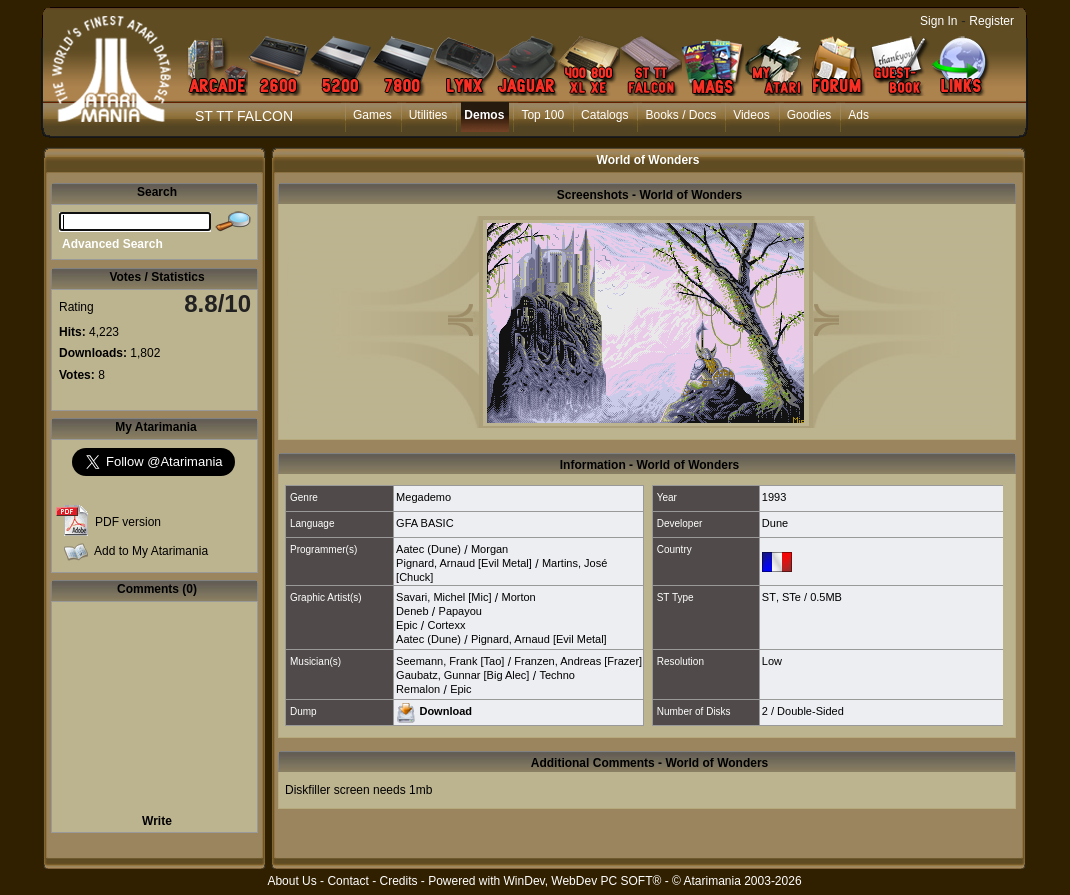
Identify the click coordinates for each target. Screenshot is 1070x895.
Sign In (938, 21)
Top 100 (542, 115)
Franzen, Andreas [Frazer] (578, 661)
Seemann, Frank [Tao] (450, 661)
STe (791, 597)
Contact (347, 881)
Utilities (428, 115)
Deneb (412, 611)
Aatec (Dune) (428, 549)
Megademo (423, 497)
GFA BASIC (424, 523)
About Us (291, 881)
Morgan (489, 549)
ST (769, 597)
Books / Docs (680, 115)
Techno (556, 675)
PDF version (128, 522)
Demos (484, 115)
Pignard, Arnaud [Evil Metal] (464, 563)
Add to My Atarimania (151, 551)
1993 (774, 497)
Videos (751, 115)
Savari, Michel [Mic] (443, 597)
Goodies (809, 115)
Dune (775, 523)
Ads (858, 115)
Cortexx (447, 625)
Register (991, 21)
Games (372, 115)
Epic (406, 625)
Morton (518, 597)
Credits (398, 881)
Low (772, 661)
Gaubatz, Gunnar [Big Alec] (462, 675)
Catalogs (604, 115)
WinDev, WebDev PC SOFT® (583, 881)
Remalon (418, 689)
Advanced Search (112, 244)
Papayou (460, 611)
